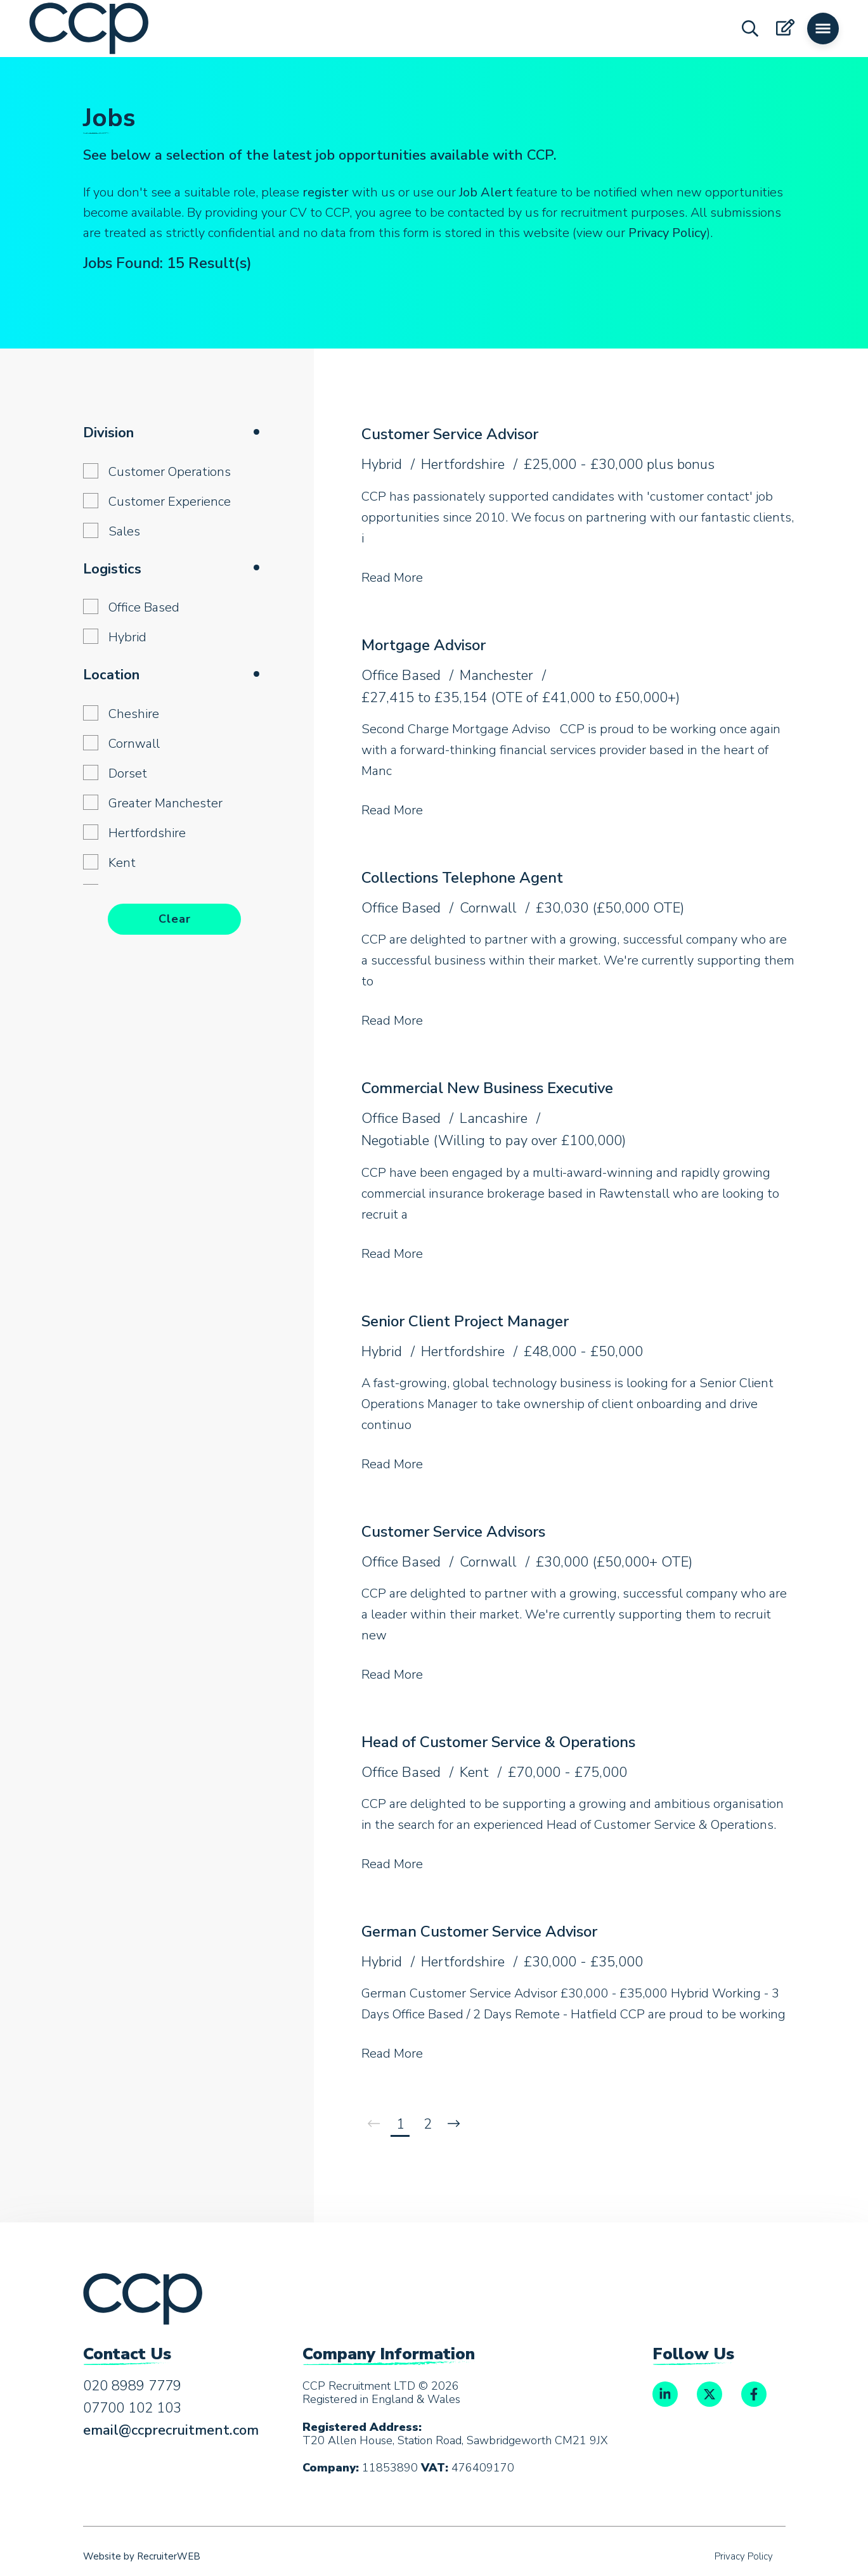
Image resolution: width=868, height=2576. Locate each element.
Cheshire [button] (133, 713)
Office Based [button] (143, 607)
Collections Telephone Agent (462, 878)
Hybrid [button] (127, 637)
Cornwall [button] (134, 743)
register (325, 192)
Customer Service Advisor (449, 434)
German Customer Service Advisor (479, 1931)
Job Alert (486, 192)
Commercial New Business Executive (487, 1088)
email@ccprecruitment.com (171, 2430)
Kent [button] (122, 862)
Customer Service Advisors (453, 1532)
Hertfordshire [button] (147, 833)
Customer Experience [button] (169, 501)
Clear (175, 918)
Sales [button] (124, 531)
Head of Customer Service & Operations (498, 1742)
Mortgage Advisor (423, 645)
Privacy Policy (667, 232)
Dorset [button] (127, 773)
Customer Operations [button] (169, 471)
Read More (392, 577)
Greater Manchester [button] (165, 803)
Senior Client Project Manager (465, 1321)
